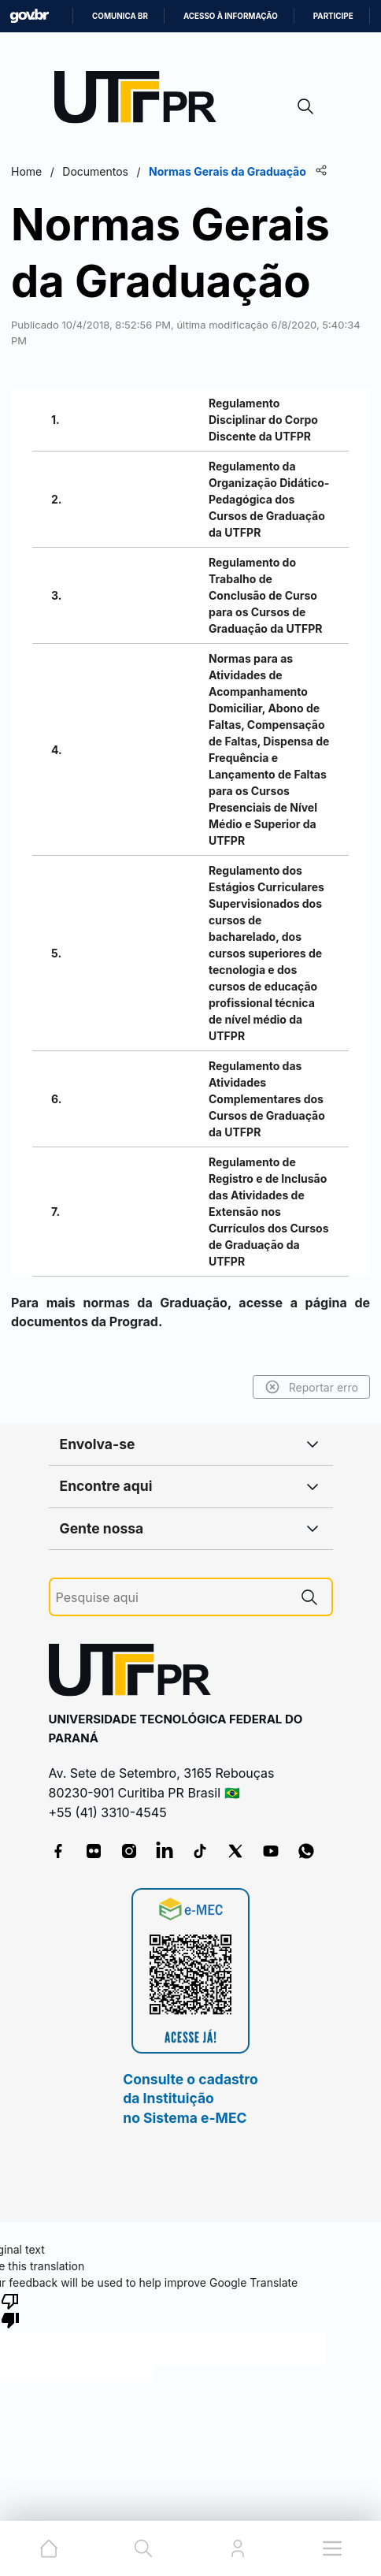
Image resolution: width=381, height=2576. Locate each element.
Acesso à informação (230, 16)
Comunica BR (120, 16)
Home (26, 171)
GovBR (29, 16)
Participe (333, 16)
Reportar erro (311, 1387)
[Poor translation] (10, 2310)
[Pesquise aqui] (171, 1597)
